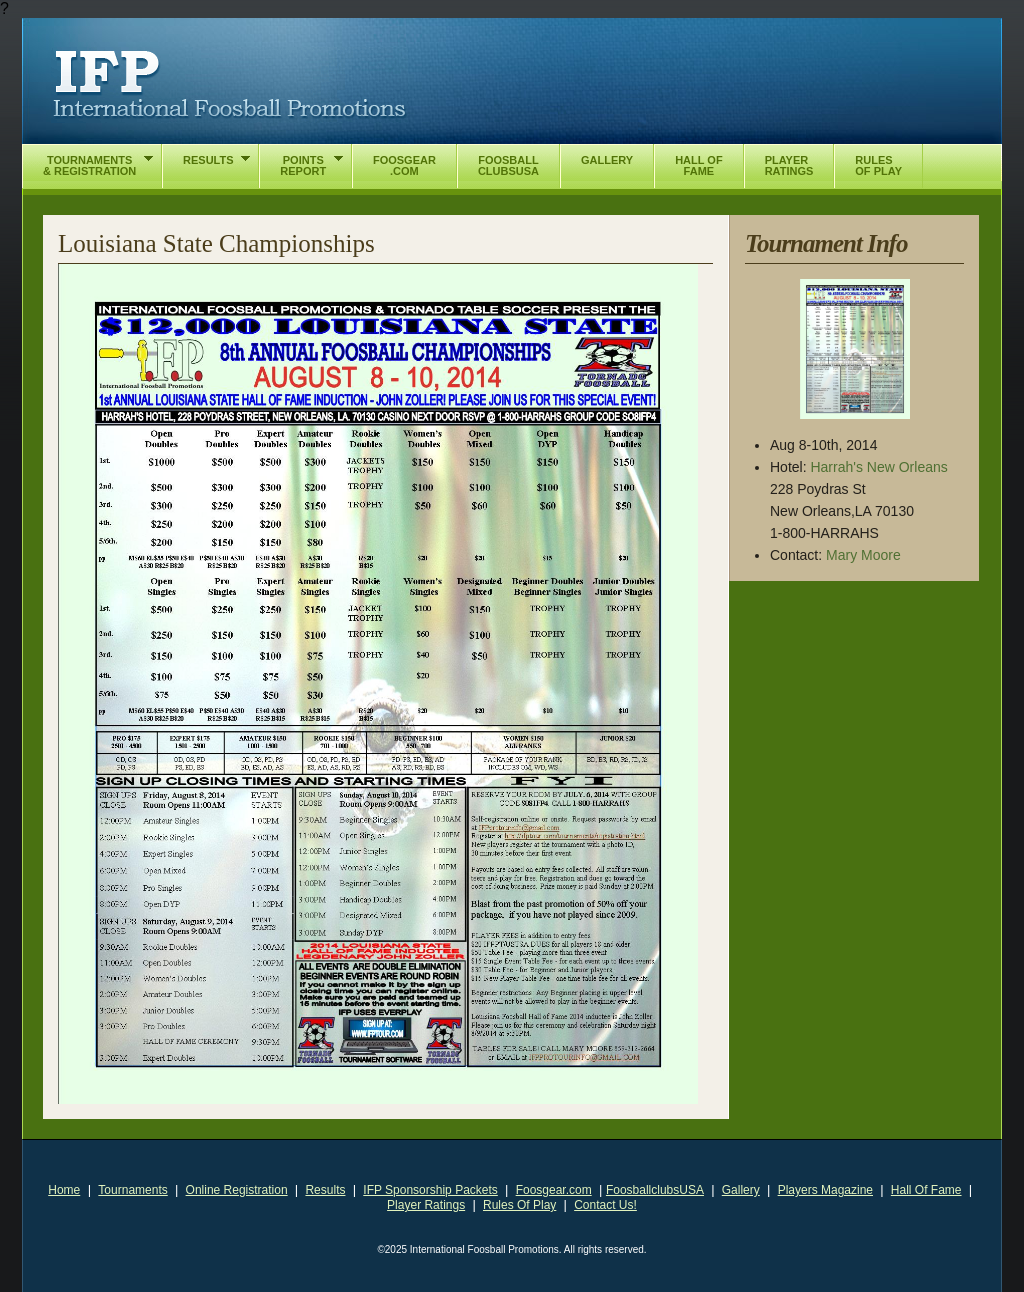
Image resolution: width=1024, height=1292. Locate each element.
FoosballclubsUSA (655, 1190)
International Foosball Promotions (229, 85)
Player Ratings (426, 1205)
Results (325, 1190)
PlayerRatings (789, 165)
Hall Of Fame (926, 1190)
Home (64, 1190)
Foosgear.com (554, 1190)
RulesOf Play (878, 165)
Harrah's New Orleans (878, 467)
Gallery (741, 1190)
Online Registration (237, 1190)
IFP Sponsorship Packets (430, 1190)
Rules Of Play (519, 1205)
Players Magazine (825, 1190)
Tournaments (132, 1190)
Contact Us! (605, 1205)
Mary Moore (863, 555)
